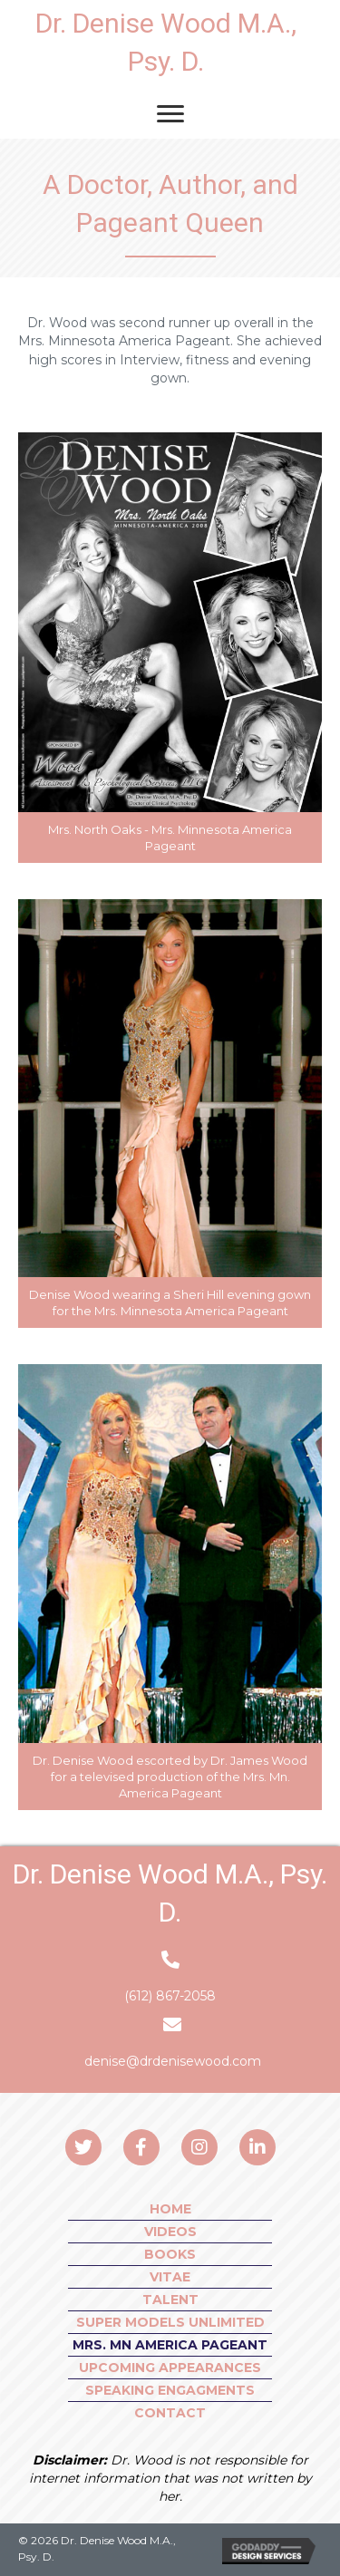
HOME (170, 2209)
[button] (83, 2147)
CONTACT (170, 2413)
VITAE (170, 2277)
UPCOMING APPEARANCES (170, 2367)
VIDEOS (170, 2231)
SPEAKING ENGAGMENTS (170, 2390)
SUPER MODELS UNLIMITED (170, 2322)
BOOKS (170, 2254)
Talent (170, 2299)
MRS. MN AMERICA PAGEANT (170, 2345)
